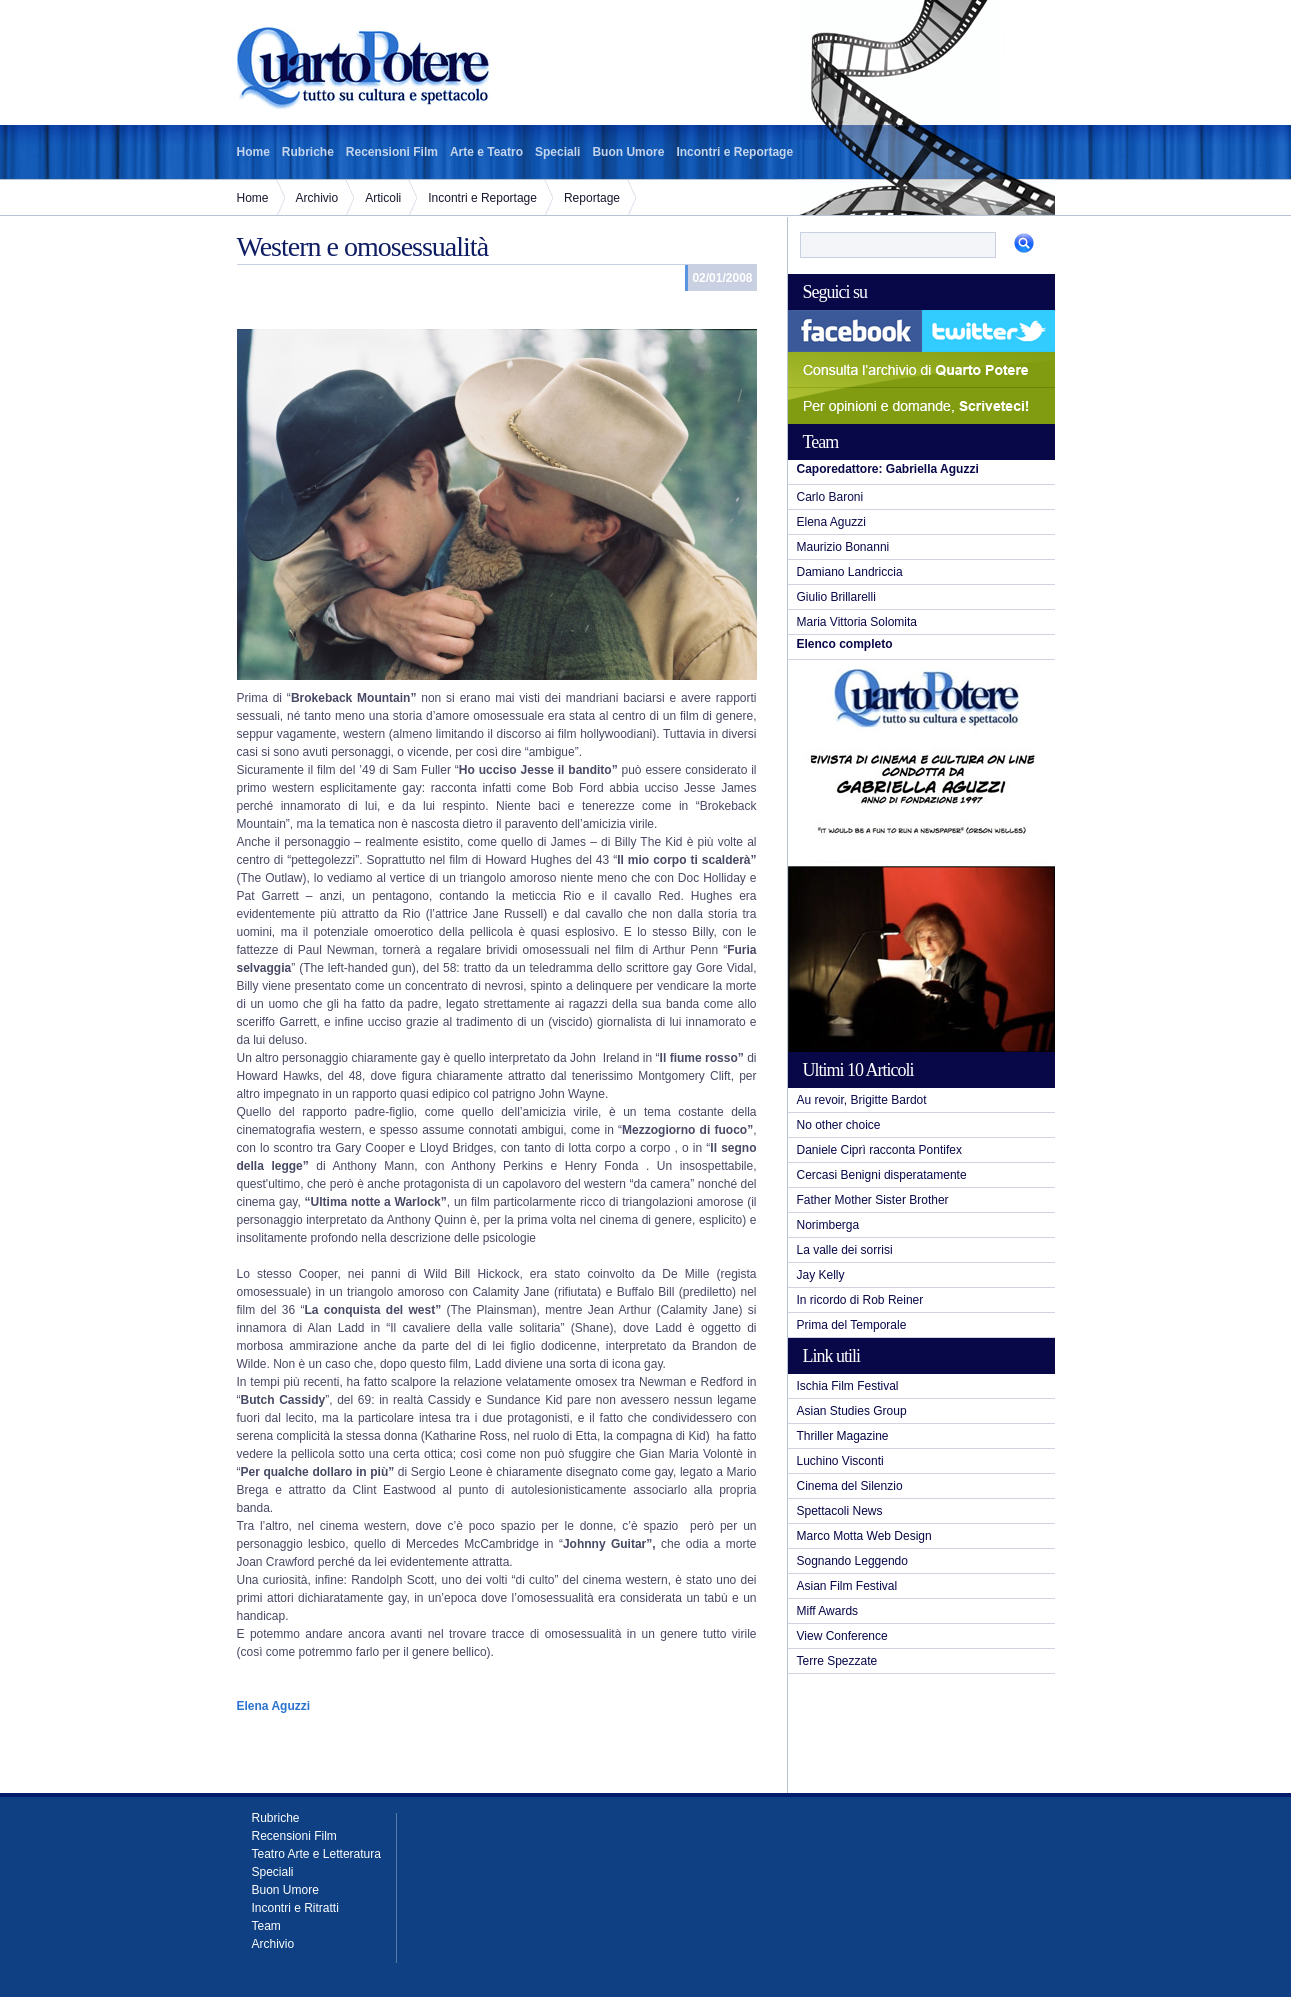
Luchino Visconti (840, 1461)
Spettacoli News (840, 1511)
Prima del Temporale (852, 1325)
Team (266, 1926)
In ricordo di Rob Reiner (860, 1300)
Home (253, 152)
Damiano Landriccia (850, 572)
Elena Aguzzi (831, 522)
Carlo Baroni (830, 497)
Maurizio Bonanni (843, 547)
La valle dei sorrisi (845, 1250)
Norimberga (828, 1225)
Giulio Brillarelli (836, 597)
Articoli (383, 198)
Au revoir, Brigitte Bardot (862, 1100)
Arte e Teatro (486, 152)
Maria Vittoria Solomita (857, 622)
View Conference (842, 1636)
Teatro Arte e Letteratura (316, 1854)
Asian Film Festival (847, 1586)
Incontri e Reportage (734, 152)
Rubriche (308, 152)
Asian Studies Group (852, 1411)
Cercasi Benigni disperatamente (882, 1175)
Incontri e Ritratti (295, 1908)
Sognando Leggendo (852, 1561)
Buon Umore (628, 152)
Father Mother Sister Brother (873, 1200)
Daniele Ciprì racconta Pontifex (879, 1150)
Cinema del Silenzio (850, 1486)
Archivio (317, 198)
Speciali (557, 152)
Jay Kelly (821, 1275)
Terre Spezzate (837, 1661)
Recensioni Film (392, 152)
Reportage (592, 198)
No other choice (839, 1125)
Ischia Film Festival (848, 1386)
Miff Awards (828, 1611)
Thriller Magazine (843, 1436)
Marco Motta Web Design (864, 1536)
